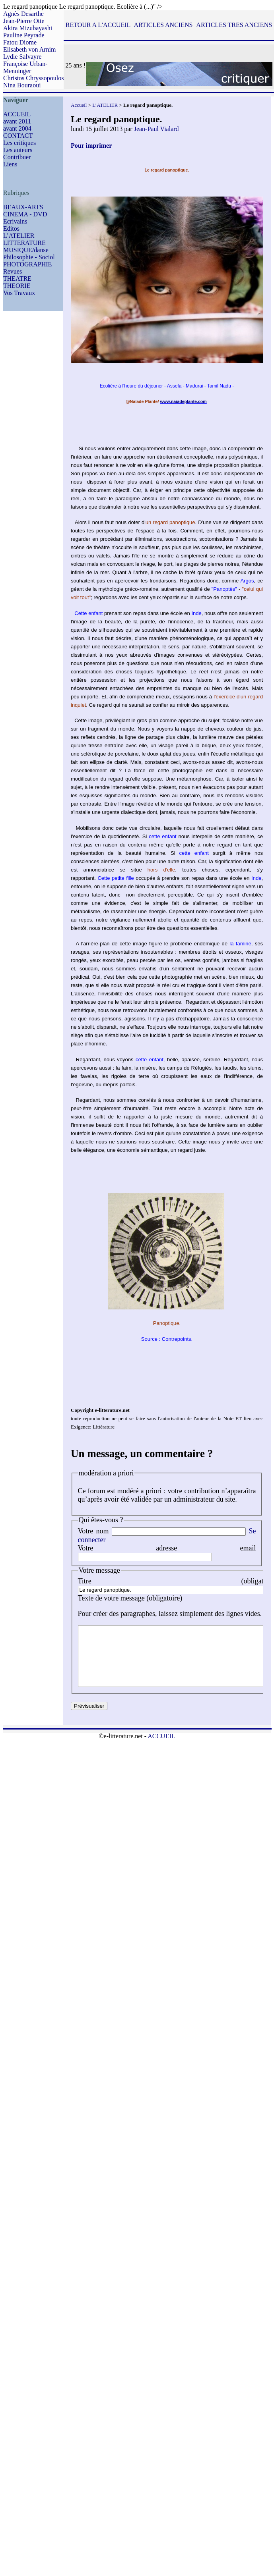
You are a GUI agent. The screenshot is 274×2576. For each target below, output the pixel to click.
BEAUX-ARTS (23, 207)
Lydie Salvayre (22, 56)
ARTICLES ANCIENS (163, 24)
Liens (10, 164)
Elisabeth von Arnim (29, 49)
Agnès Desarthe (23, 13)
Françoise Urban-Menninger (25, 67)
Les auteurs (17, 150)
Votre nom (93, 1531)
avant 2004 (17, 128)
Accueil (79, 105)
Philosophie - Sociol (29, 257)
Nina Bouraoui (22, 85)
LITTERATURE (24, 242)
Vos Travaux (19, 292)
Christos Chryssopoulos (33, 78)
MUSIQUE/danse (26, 250)
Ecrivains (15, 221)
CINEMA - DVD (25, 214)
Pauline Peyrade (24, 35)
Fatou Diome (20, 42)
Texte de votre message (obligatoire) (130, 1598)
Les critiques (19, 142)
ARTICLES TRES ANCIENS (234, 24)
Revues (12, 271)
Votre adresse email (167, 1548)
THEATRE (17, 278)
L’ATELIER (19, 235)
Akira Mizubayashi (27, 28)
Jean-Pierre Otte (24, 20)
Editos (11, 228)
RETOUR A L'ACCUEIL (98, 24)
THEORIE (16, 285)
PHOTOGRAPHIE (27, 264)
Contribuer (17, 157)
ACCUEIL (17, 114)
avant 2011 (17, 121)
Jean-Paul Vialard (156, 128)
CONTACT (18, 135)
